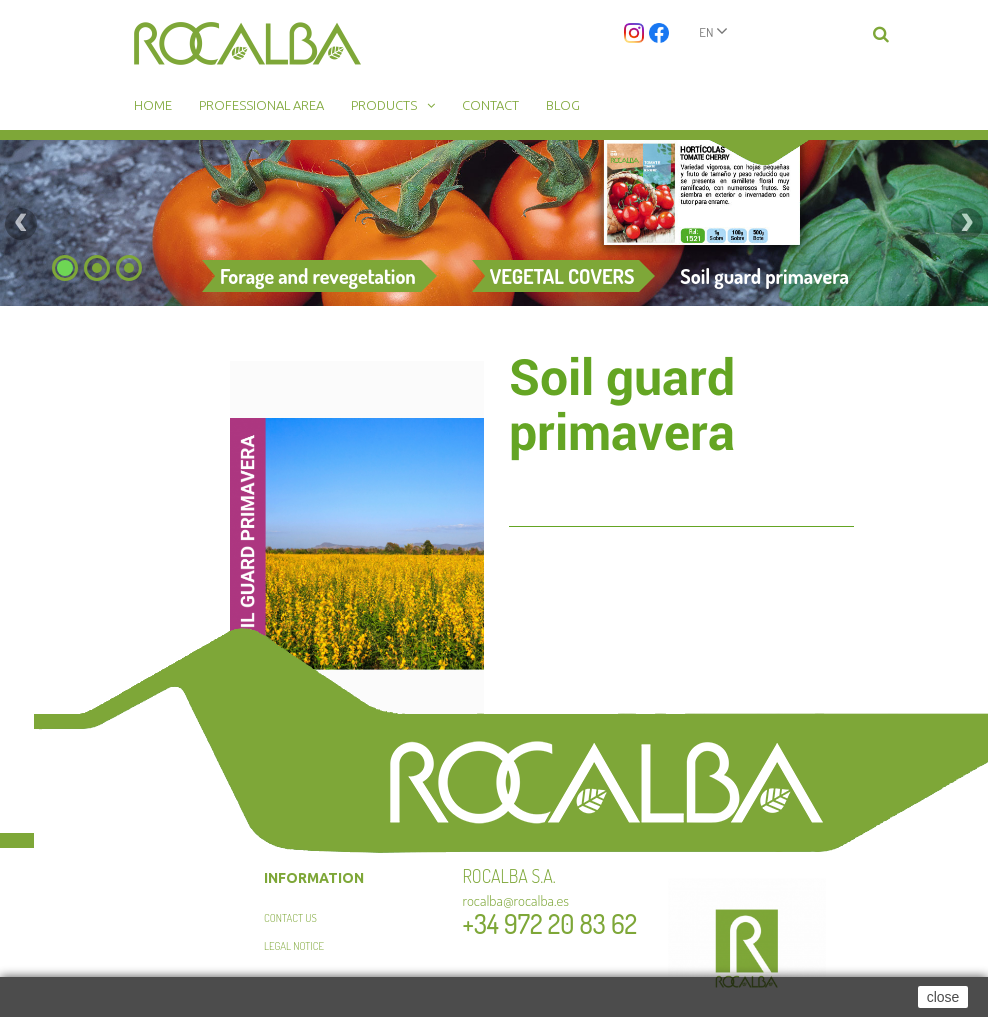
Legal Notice (294, 946)
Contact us (290, 918)
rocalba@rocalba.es (516, 900)
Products (384, 105)
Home (153, 105)
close (943, 997)
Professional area (261, 105)
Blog (563, 105)
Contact (490, 105)
